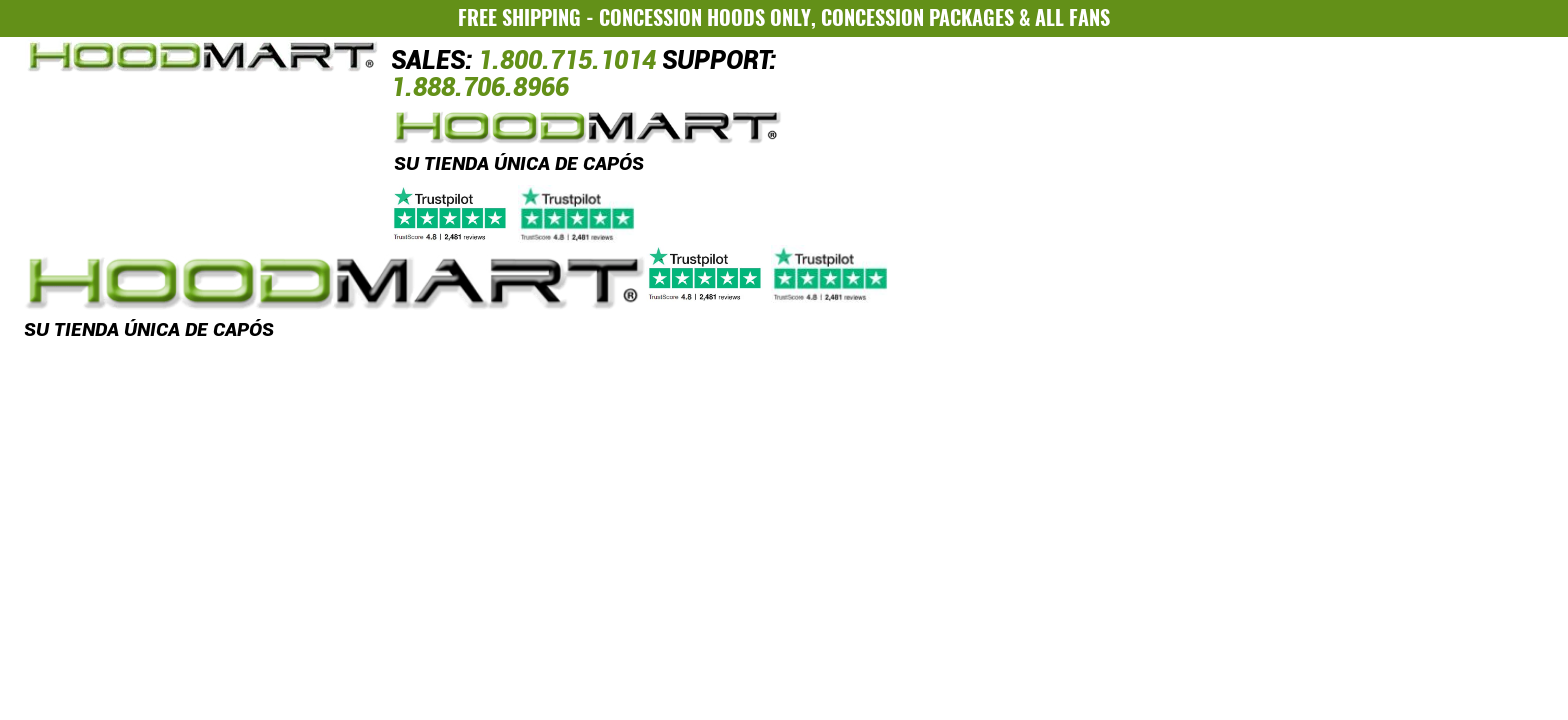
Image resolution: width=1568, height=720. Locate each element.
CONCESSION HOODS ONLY (705, 17)
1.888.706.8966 (480, 87)
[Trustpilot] (515, 213)
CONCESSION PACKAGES (917, 17)
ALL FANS (1072, 17)
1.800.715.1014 (567, 60)
